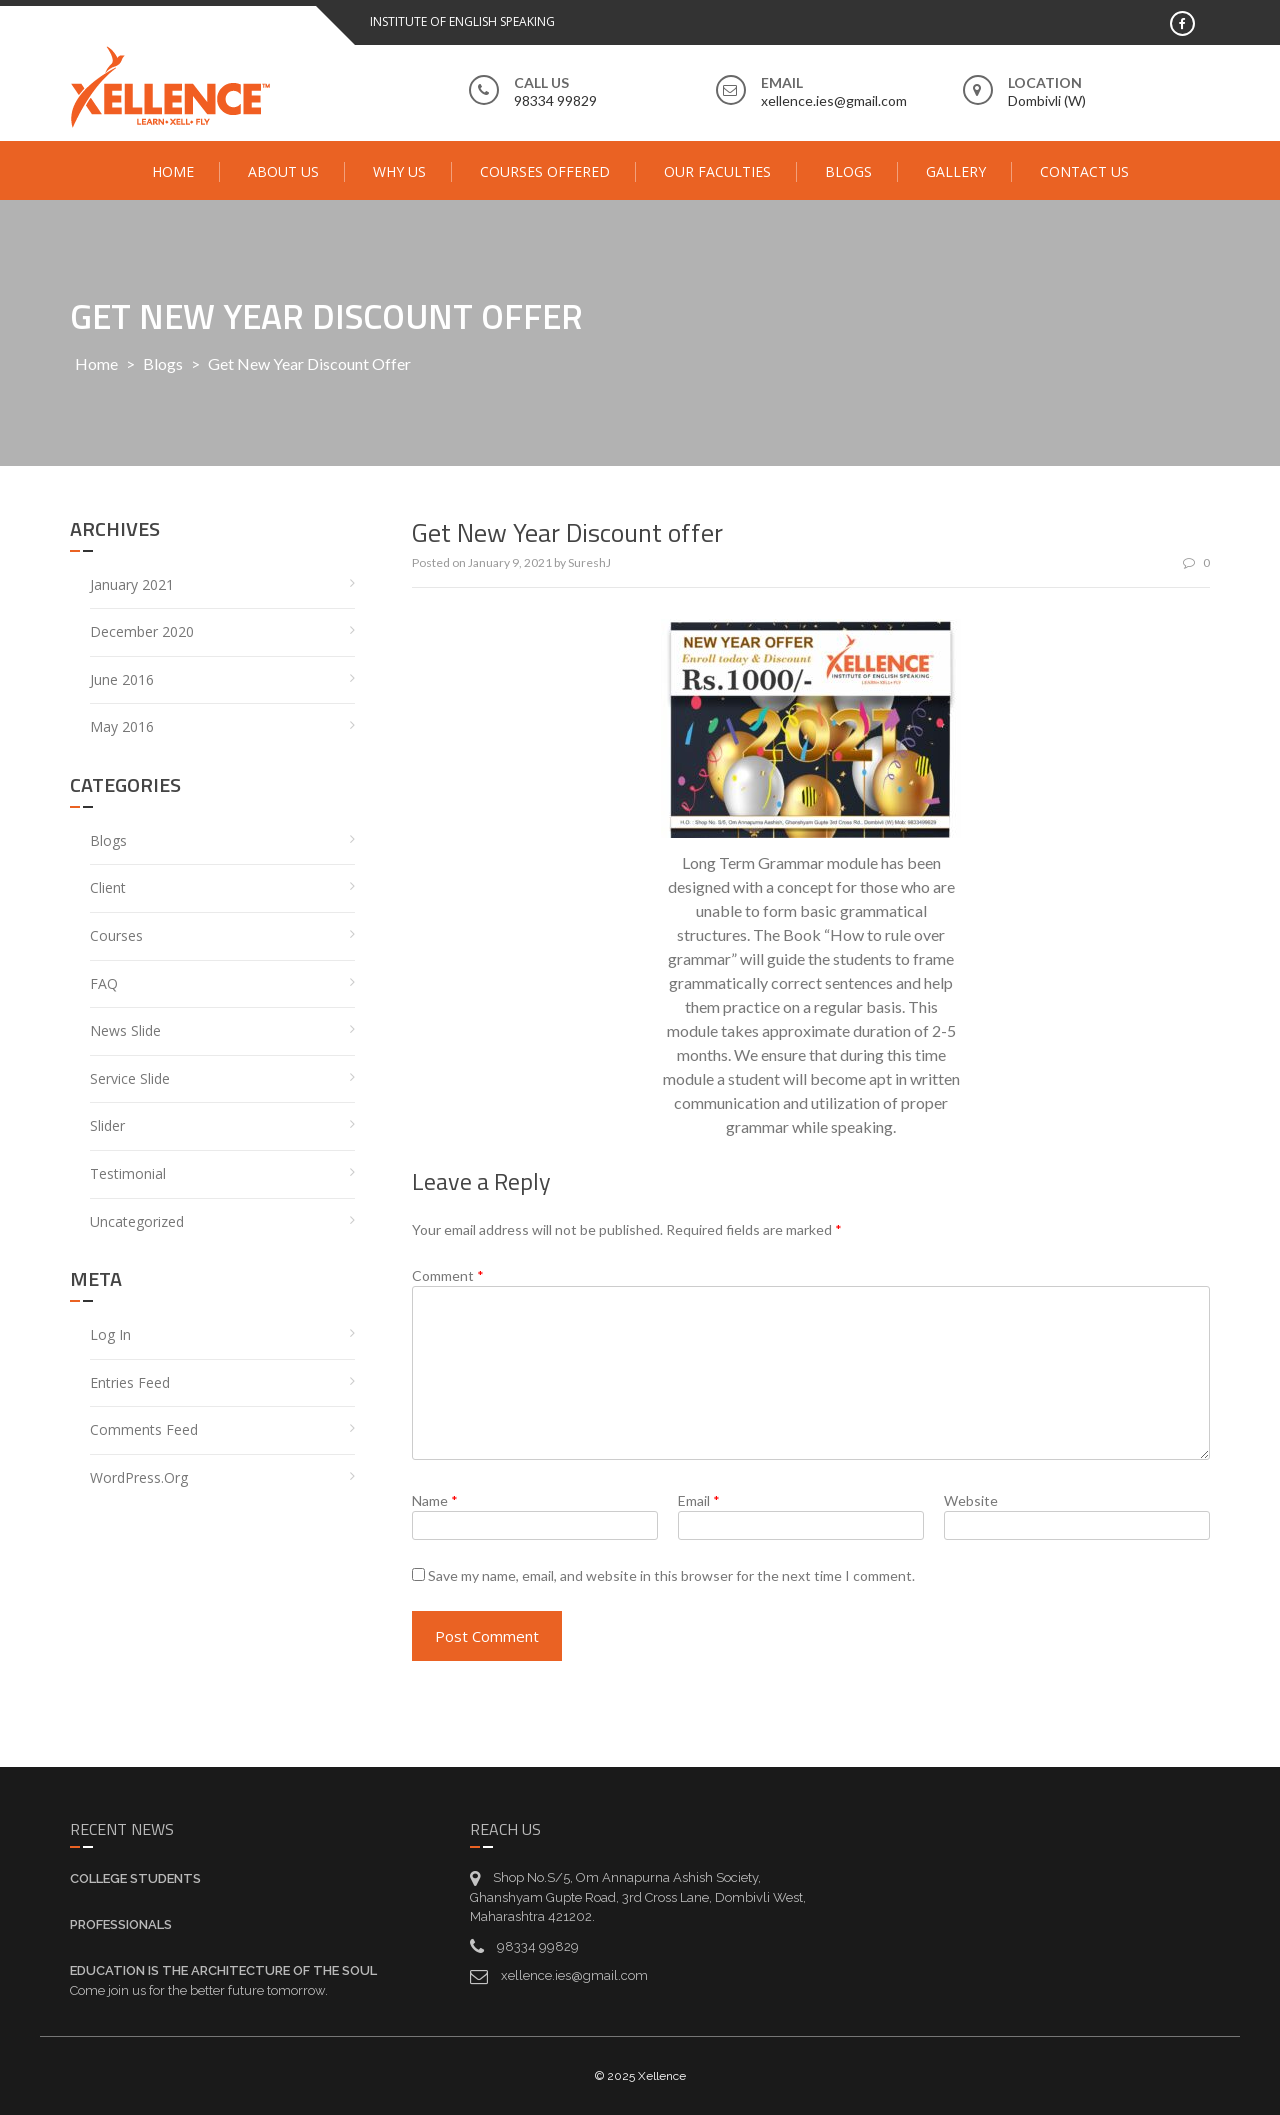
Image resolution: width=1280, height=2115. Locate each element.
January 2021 (132, 584)
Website (971, 1500)
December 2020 (142, 631)
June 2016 (122, 679)
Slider (107, 1125)
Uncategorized (137, 1221)
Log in (110, 1334)
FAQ (104, 983)
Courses (116, 935)
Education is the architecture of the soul (223, 1970)
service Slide (130, 1078)
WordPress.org (139, 1477)
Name (435, 1500)
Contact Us (1084, 171)
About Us (283, 171)
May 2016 (122, 726)
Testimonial (128, 1173)
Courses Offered (545, 171)
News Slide (125, 1030)
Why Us (399, 171)
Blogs (848, 171)
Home (173, 171)
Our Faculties (717, 171)
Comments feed (144, 1429)
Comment (448, 1275)
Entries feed (130, 1382)
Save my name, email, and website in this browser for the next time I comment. (671, 1575)
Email (699, 1500)
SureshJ (589, 562)
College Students (135, 1878)
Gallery (956, 171)
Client (108, 887)
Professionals (121, 1924)
